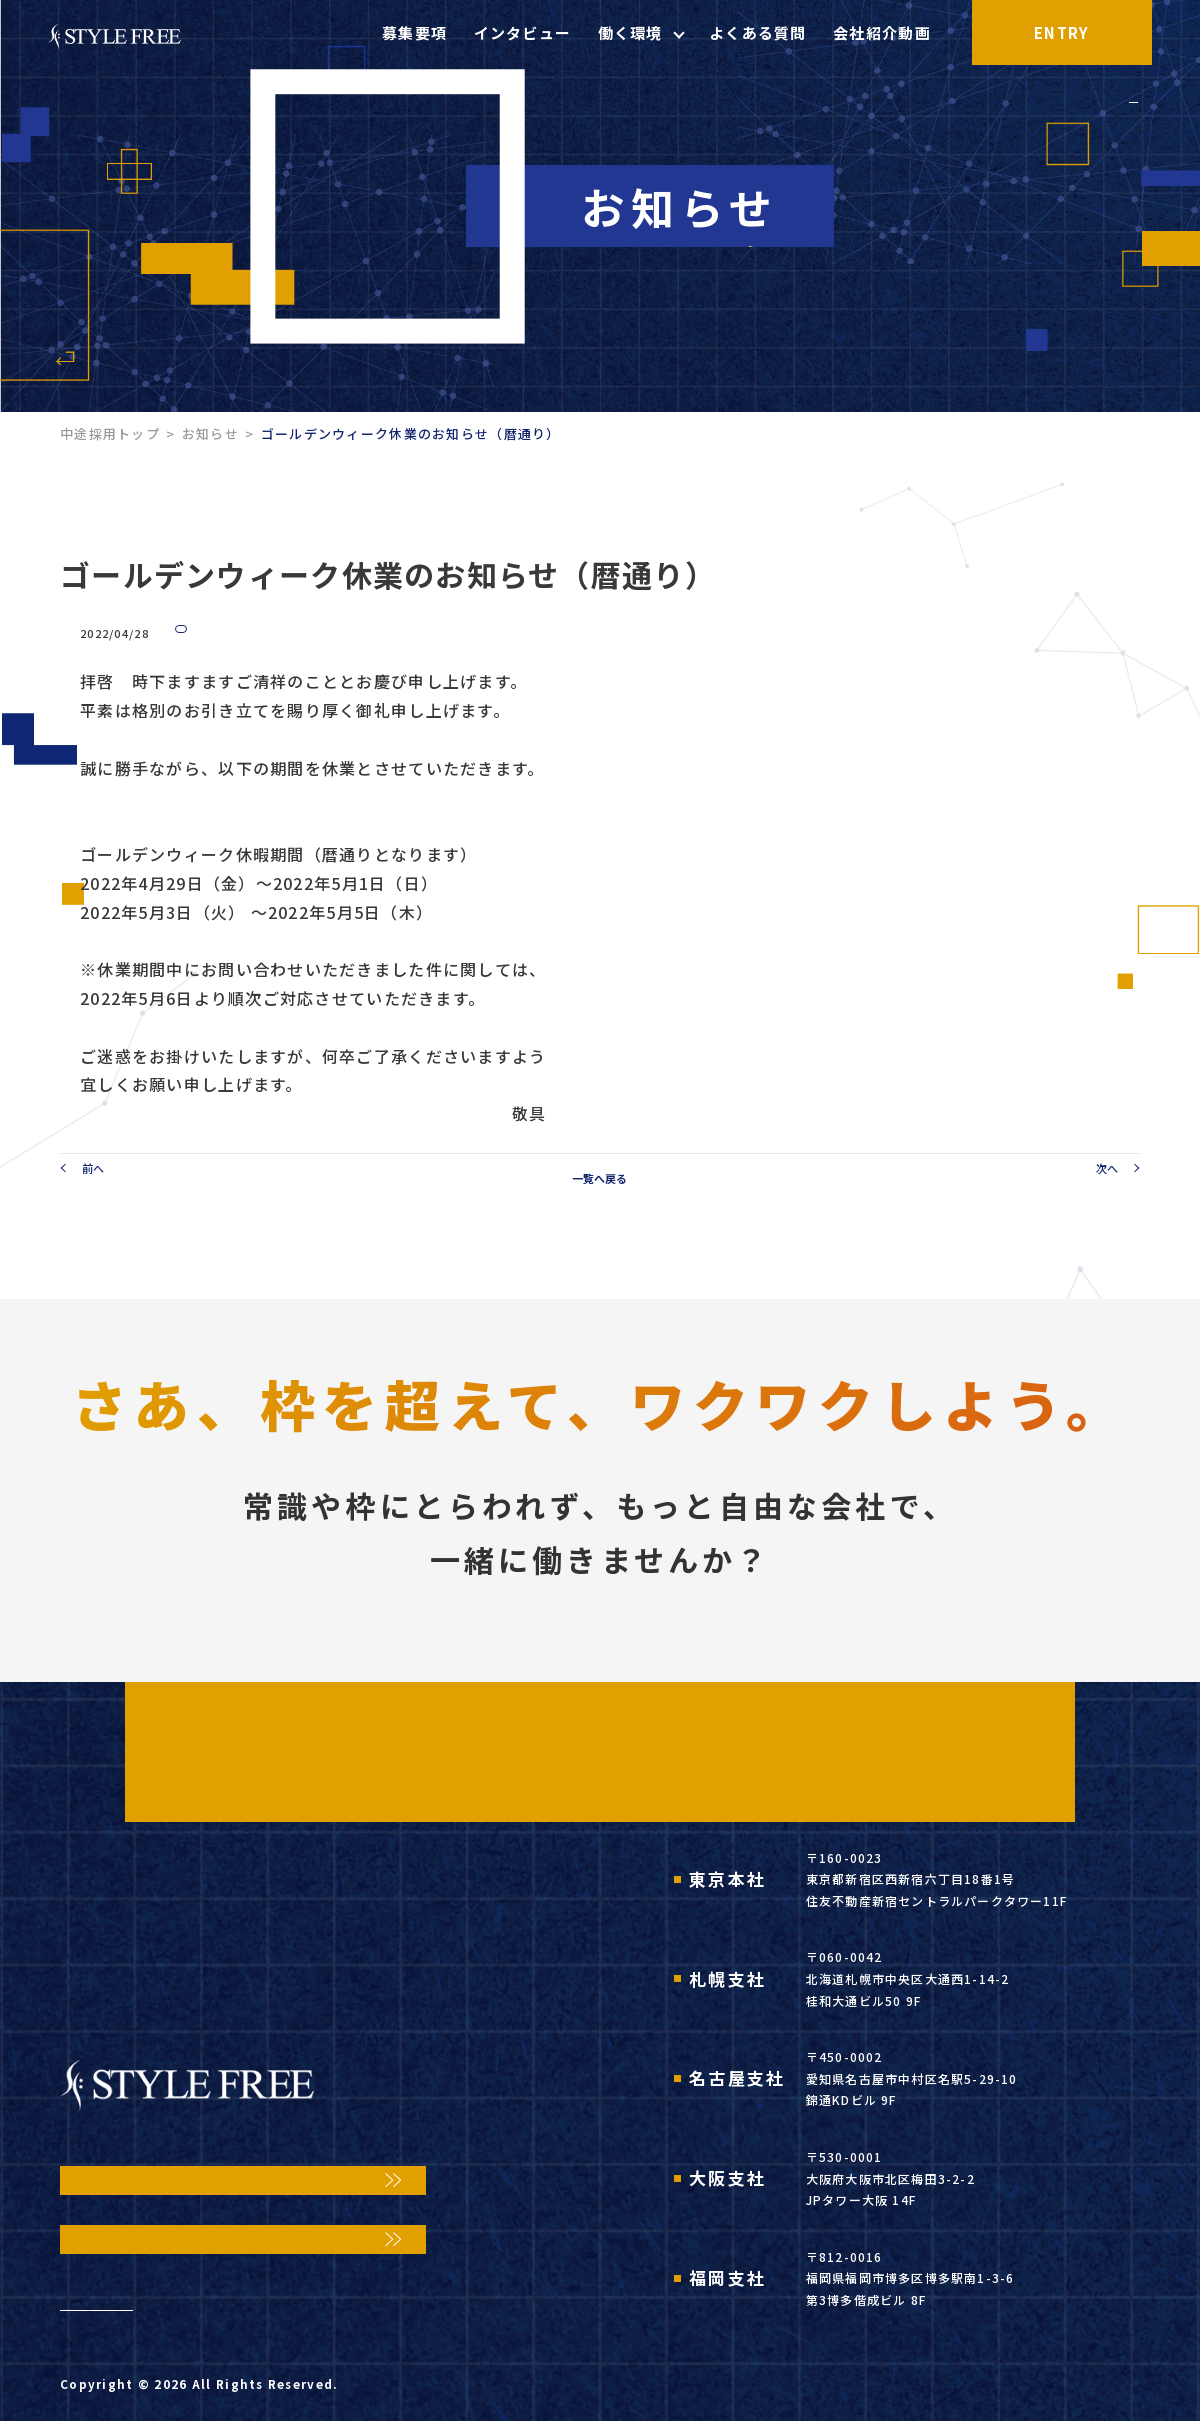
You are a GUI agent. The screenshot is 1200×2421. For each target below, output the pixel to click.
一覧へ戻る (599, 1188)
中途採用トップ (110, 433)
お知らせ (210, 433)
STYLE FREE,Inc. (246, 2393)
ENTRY (1109, 32)
